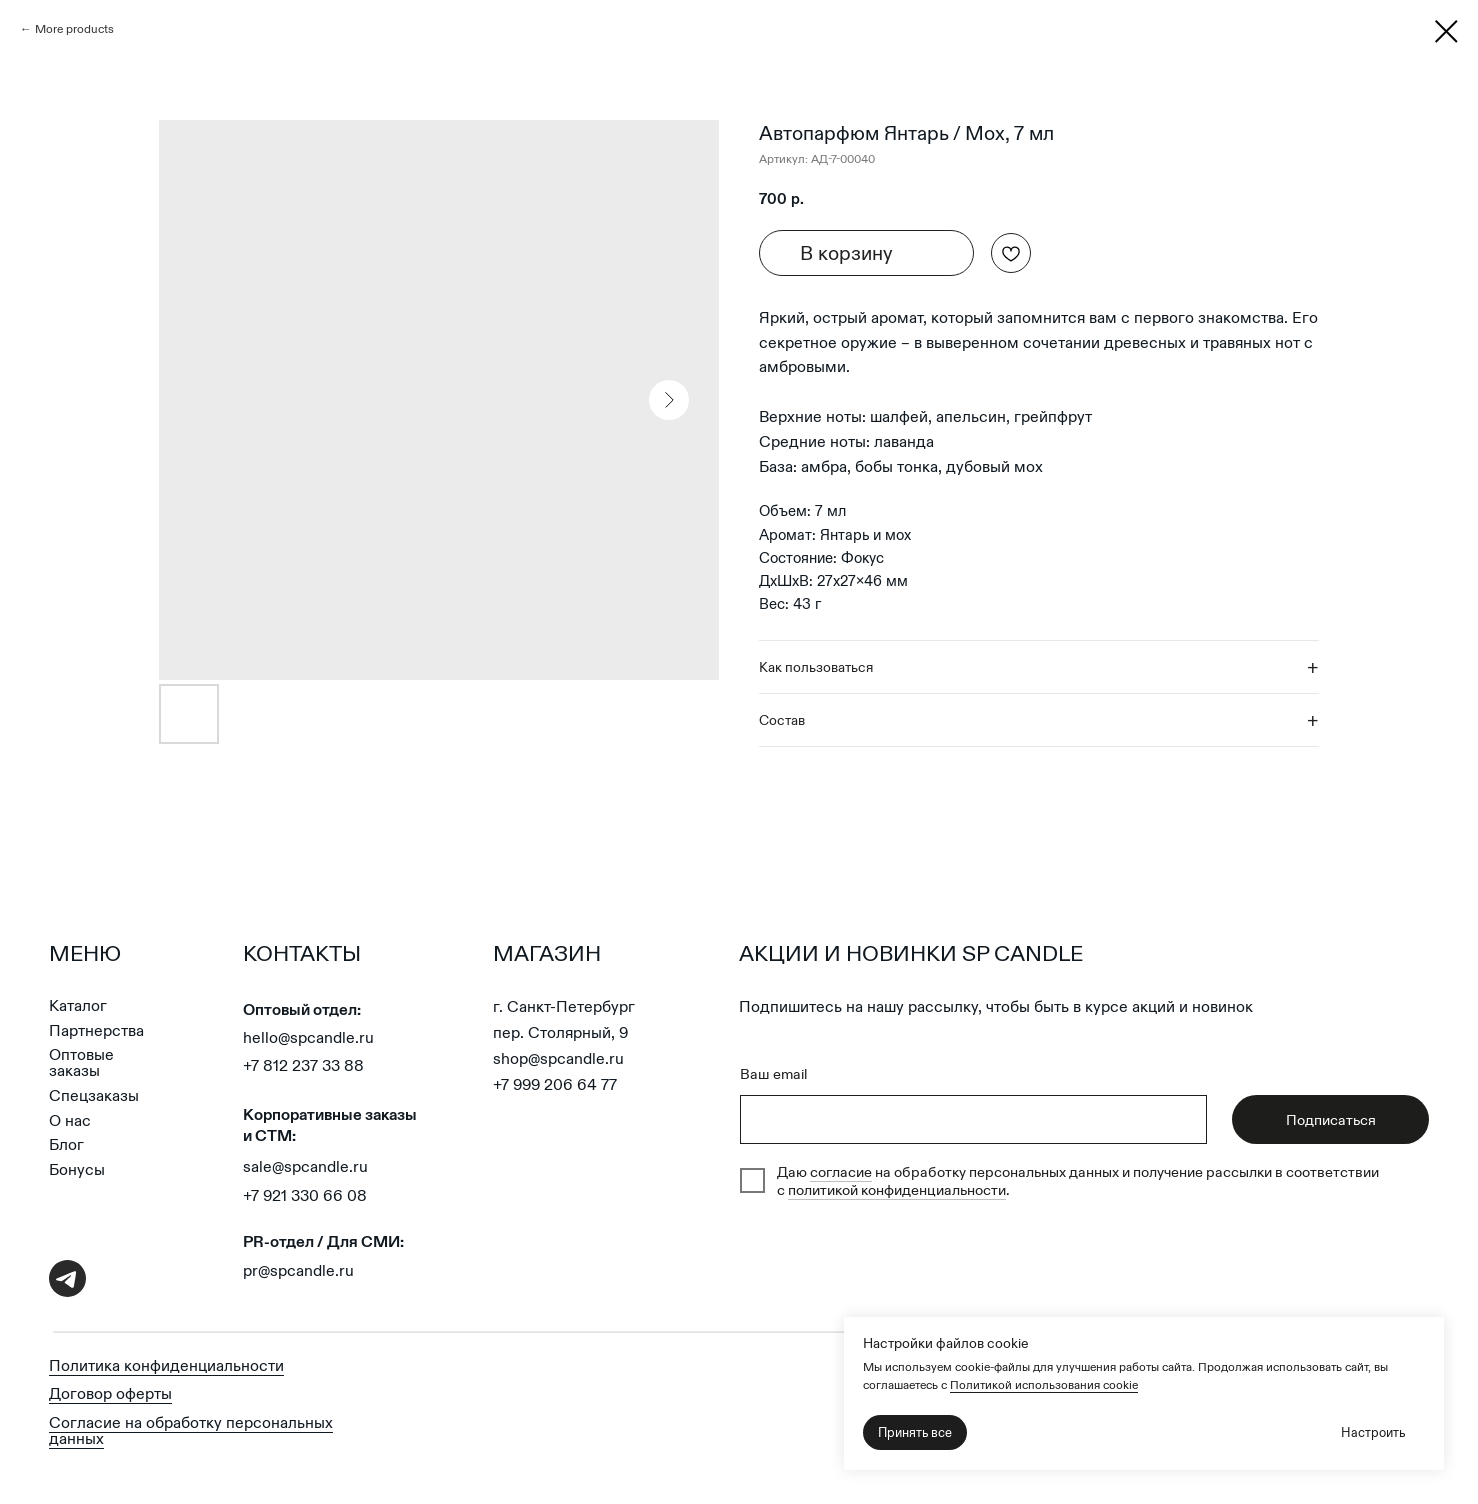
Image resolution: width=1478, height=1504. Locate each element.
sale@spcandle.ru (305, 1166)
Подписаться (1331, 1120)
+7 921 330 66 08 (305, 1195)
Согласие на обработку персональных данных (191, 1430)
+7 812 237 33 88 (303, 1065)
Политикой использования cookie (1044, 1384)
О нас (70, 1120)
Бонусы (77, 1169)
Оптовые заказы (81, 1062)
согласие (841, 1172)
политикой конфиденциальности (897, 1190)
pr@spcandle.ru (298, 1270)
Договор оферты (110, 1393)
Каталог (78, 1005)
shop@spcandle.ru (558, 1058)
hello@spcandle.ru (308, 1037)
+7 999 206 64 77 (555, 1084)
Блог (66, 1144)
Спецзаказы (94, 1095)
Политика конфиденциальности (166, 1365)
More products (74, 28)
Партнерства (96, 1030)
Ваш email (773, 1074)
